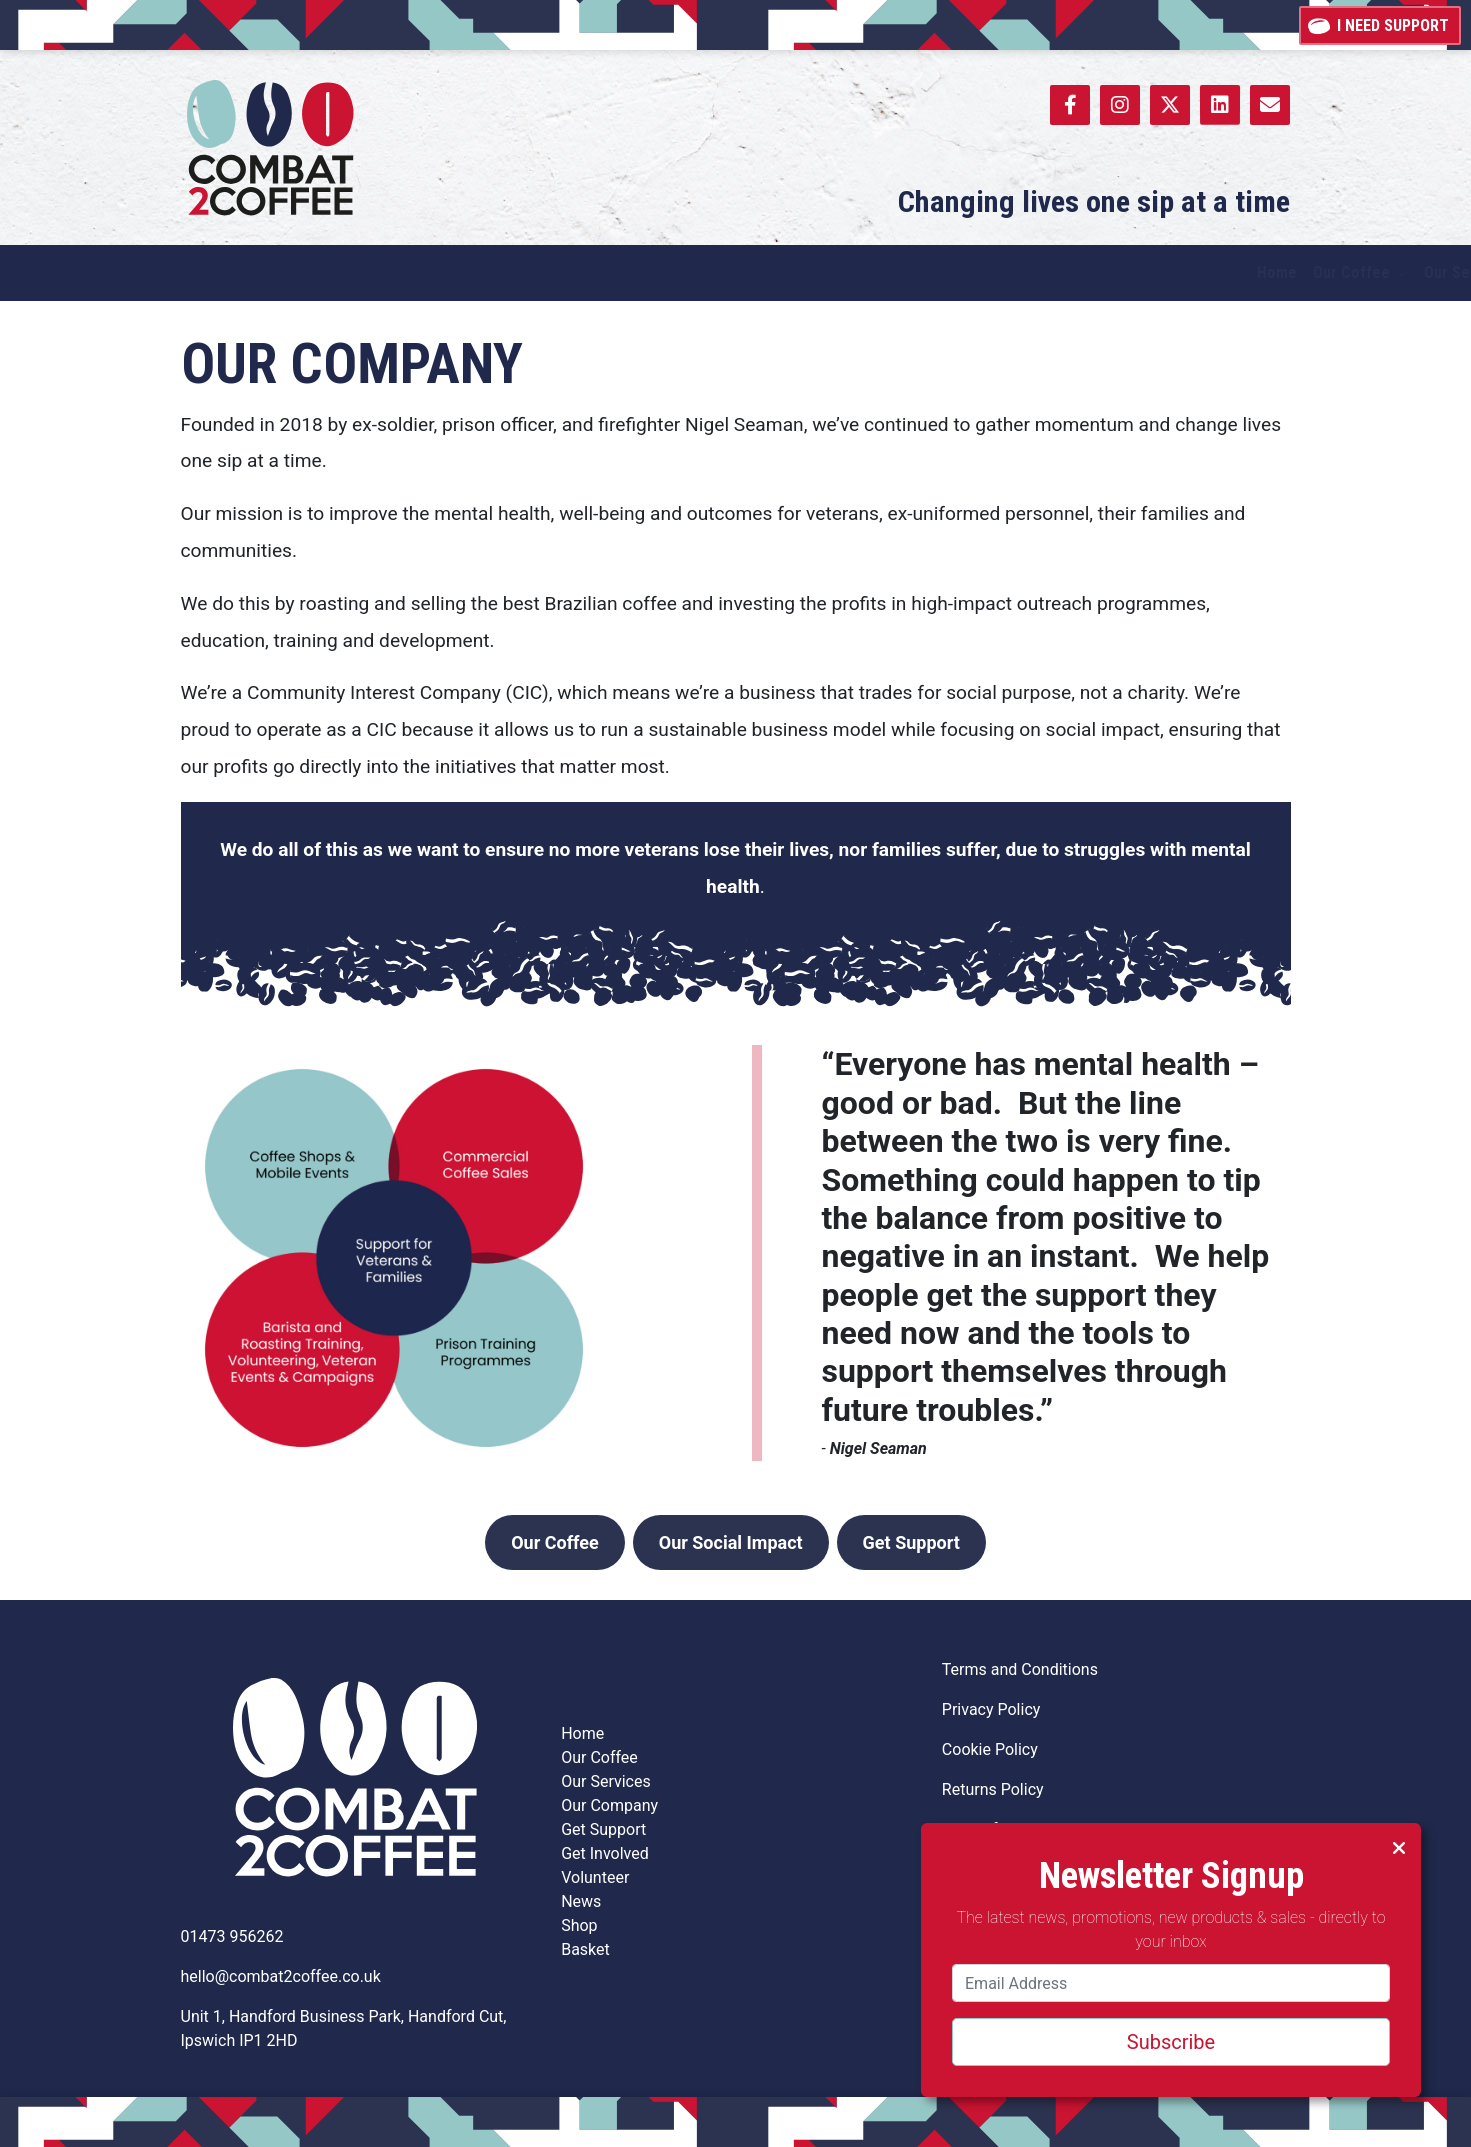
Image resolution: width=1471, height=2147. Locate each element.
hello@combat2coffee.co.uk (281, 1976)
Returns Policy (993, 1789)
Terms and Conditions (1020, 1669)
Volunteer (597, 1877)
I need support (1380, 24)
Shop (579, 1925)
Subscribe (1171, 2042)
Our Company (609, 1805)
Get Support (911, 1542)
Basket (585, 1949)
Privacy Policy (991, 1709)
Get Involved (605, 1853)
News (581, 1901)
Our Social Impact (731, 1542)
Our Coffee (555, 1542)
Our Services (606, 1781)
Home (582, 1733)
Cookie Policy (990, 1749)
